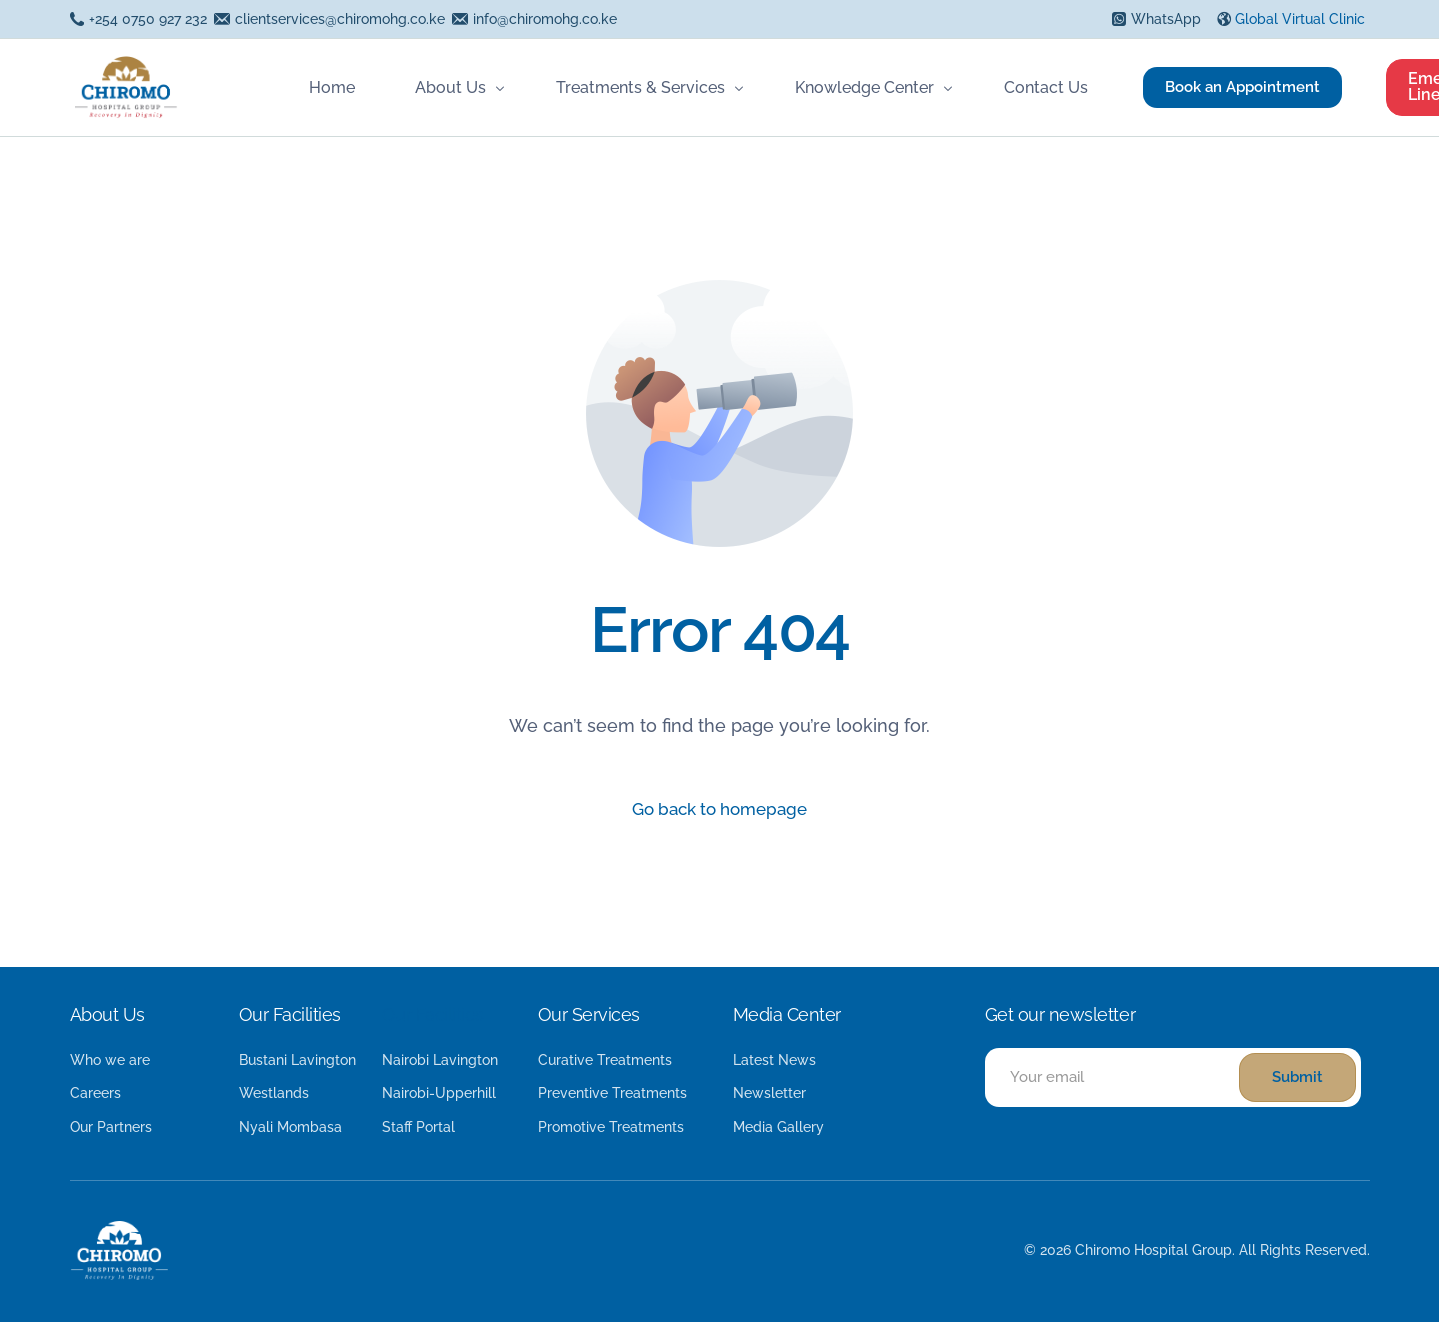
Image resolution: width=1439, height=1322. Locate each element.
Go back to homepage (720, 810)
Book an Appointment (1238, 87)
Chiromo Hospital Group (1153, 1250)
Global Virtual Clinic (1300, 19)
